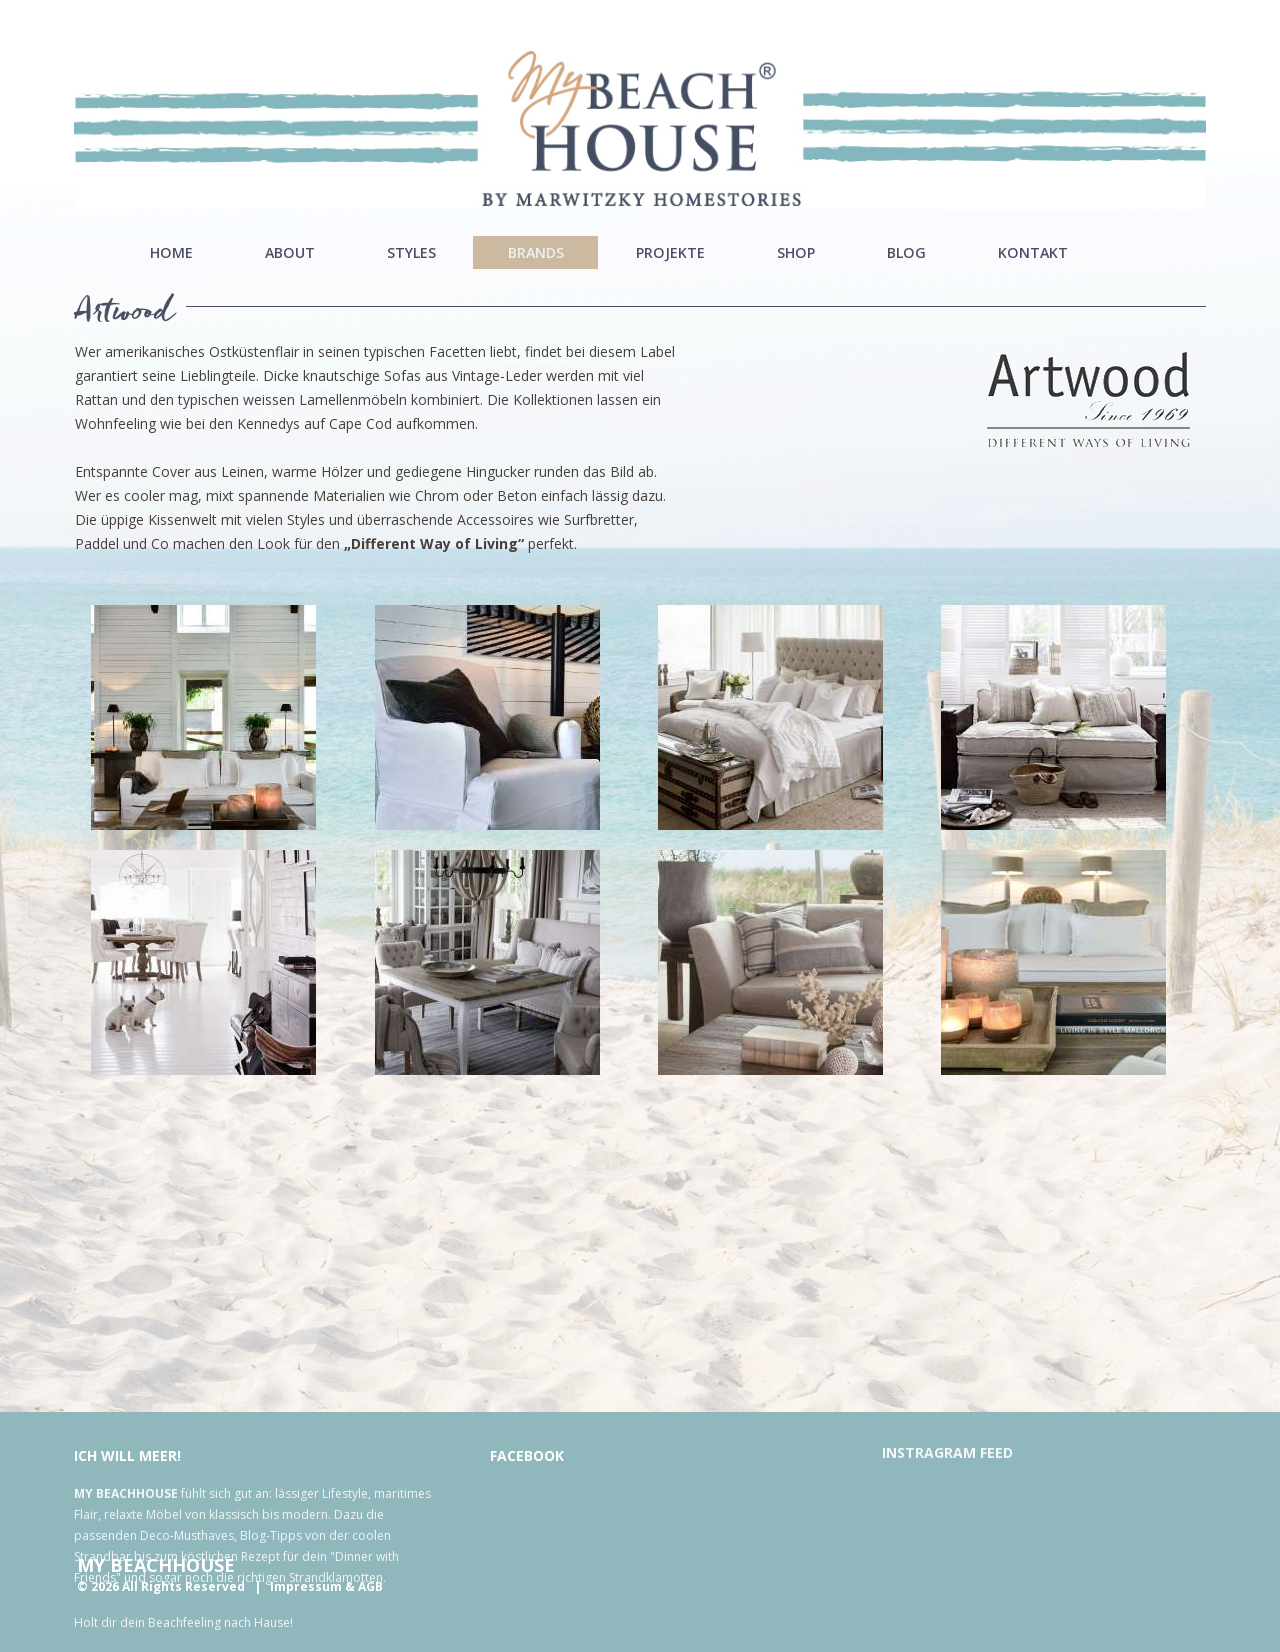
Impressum (306, 1586)
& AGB (364, 1586)
